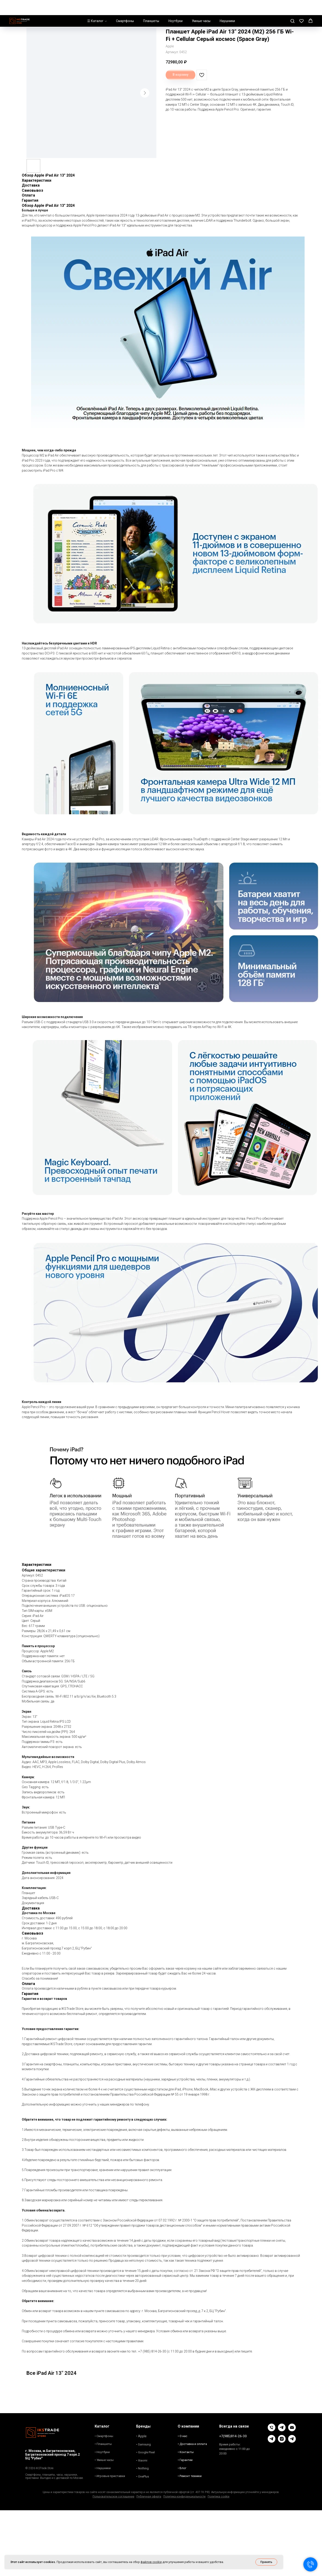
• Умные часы (104, 2460)
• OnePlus (142, 2476)
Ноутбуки (175, 6)
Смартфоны (125, 6)
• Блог (182, 2468)
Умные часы (201, 6)
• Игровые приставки (110, 2476)
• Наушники (103, 2468)
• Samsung (143, 2444)
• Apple (141, 2436)
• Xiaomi (141, 2460)
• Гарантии (185, 2460)
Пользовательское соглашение (113, 2496)
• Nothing (142, 2468)
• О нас (182, 2436)
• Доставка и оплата (192, 2444)
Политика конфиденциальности (184, 2496)
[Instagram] (282, 2441)
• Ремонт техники (190, 2476)
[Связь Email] (292, 2430)
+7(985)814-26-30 (233, 2436)
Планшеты (151, 6)
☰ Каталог (95, 6)
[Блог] (271, 2441)
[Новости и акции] (292, 2441)
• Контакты (186, 2452)
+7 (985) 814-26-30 (152, 2351)
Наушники (227, 6)
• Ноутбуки (102, 2452)
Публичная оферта (148, 2496)
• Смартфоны (104, 2436)
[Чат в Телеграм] (282, 2430)
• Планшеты (103, 2444)
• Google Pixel (145, 2452)
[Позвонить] (271, 2430)
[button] (292, 5)
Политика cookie (218, 2496)
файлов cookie (151, 2562)
